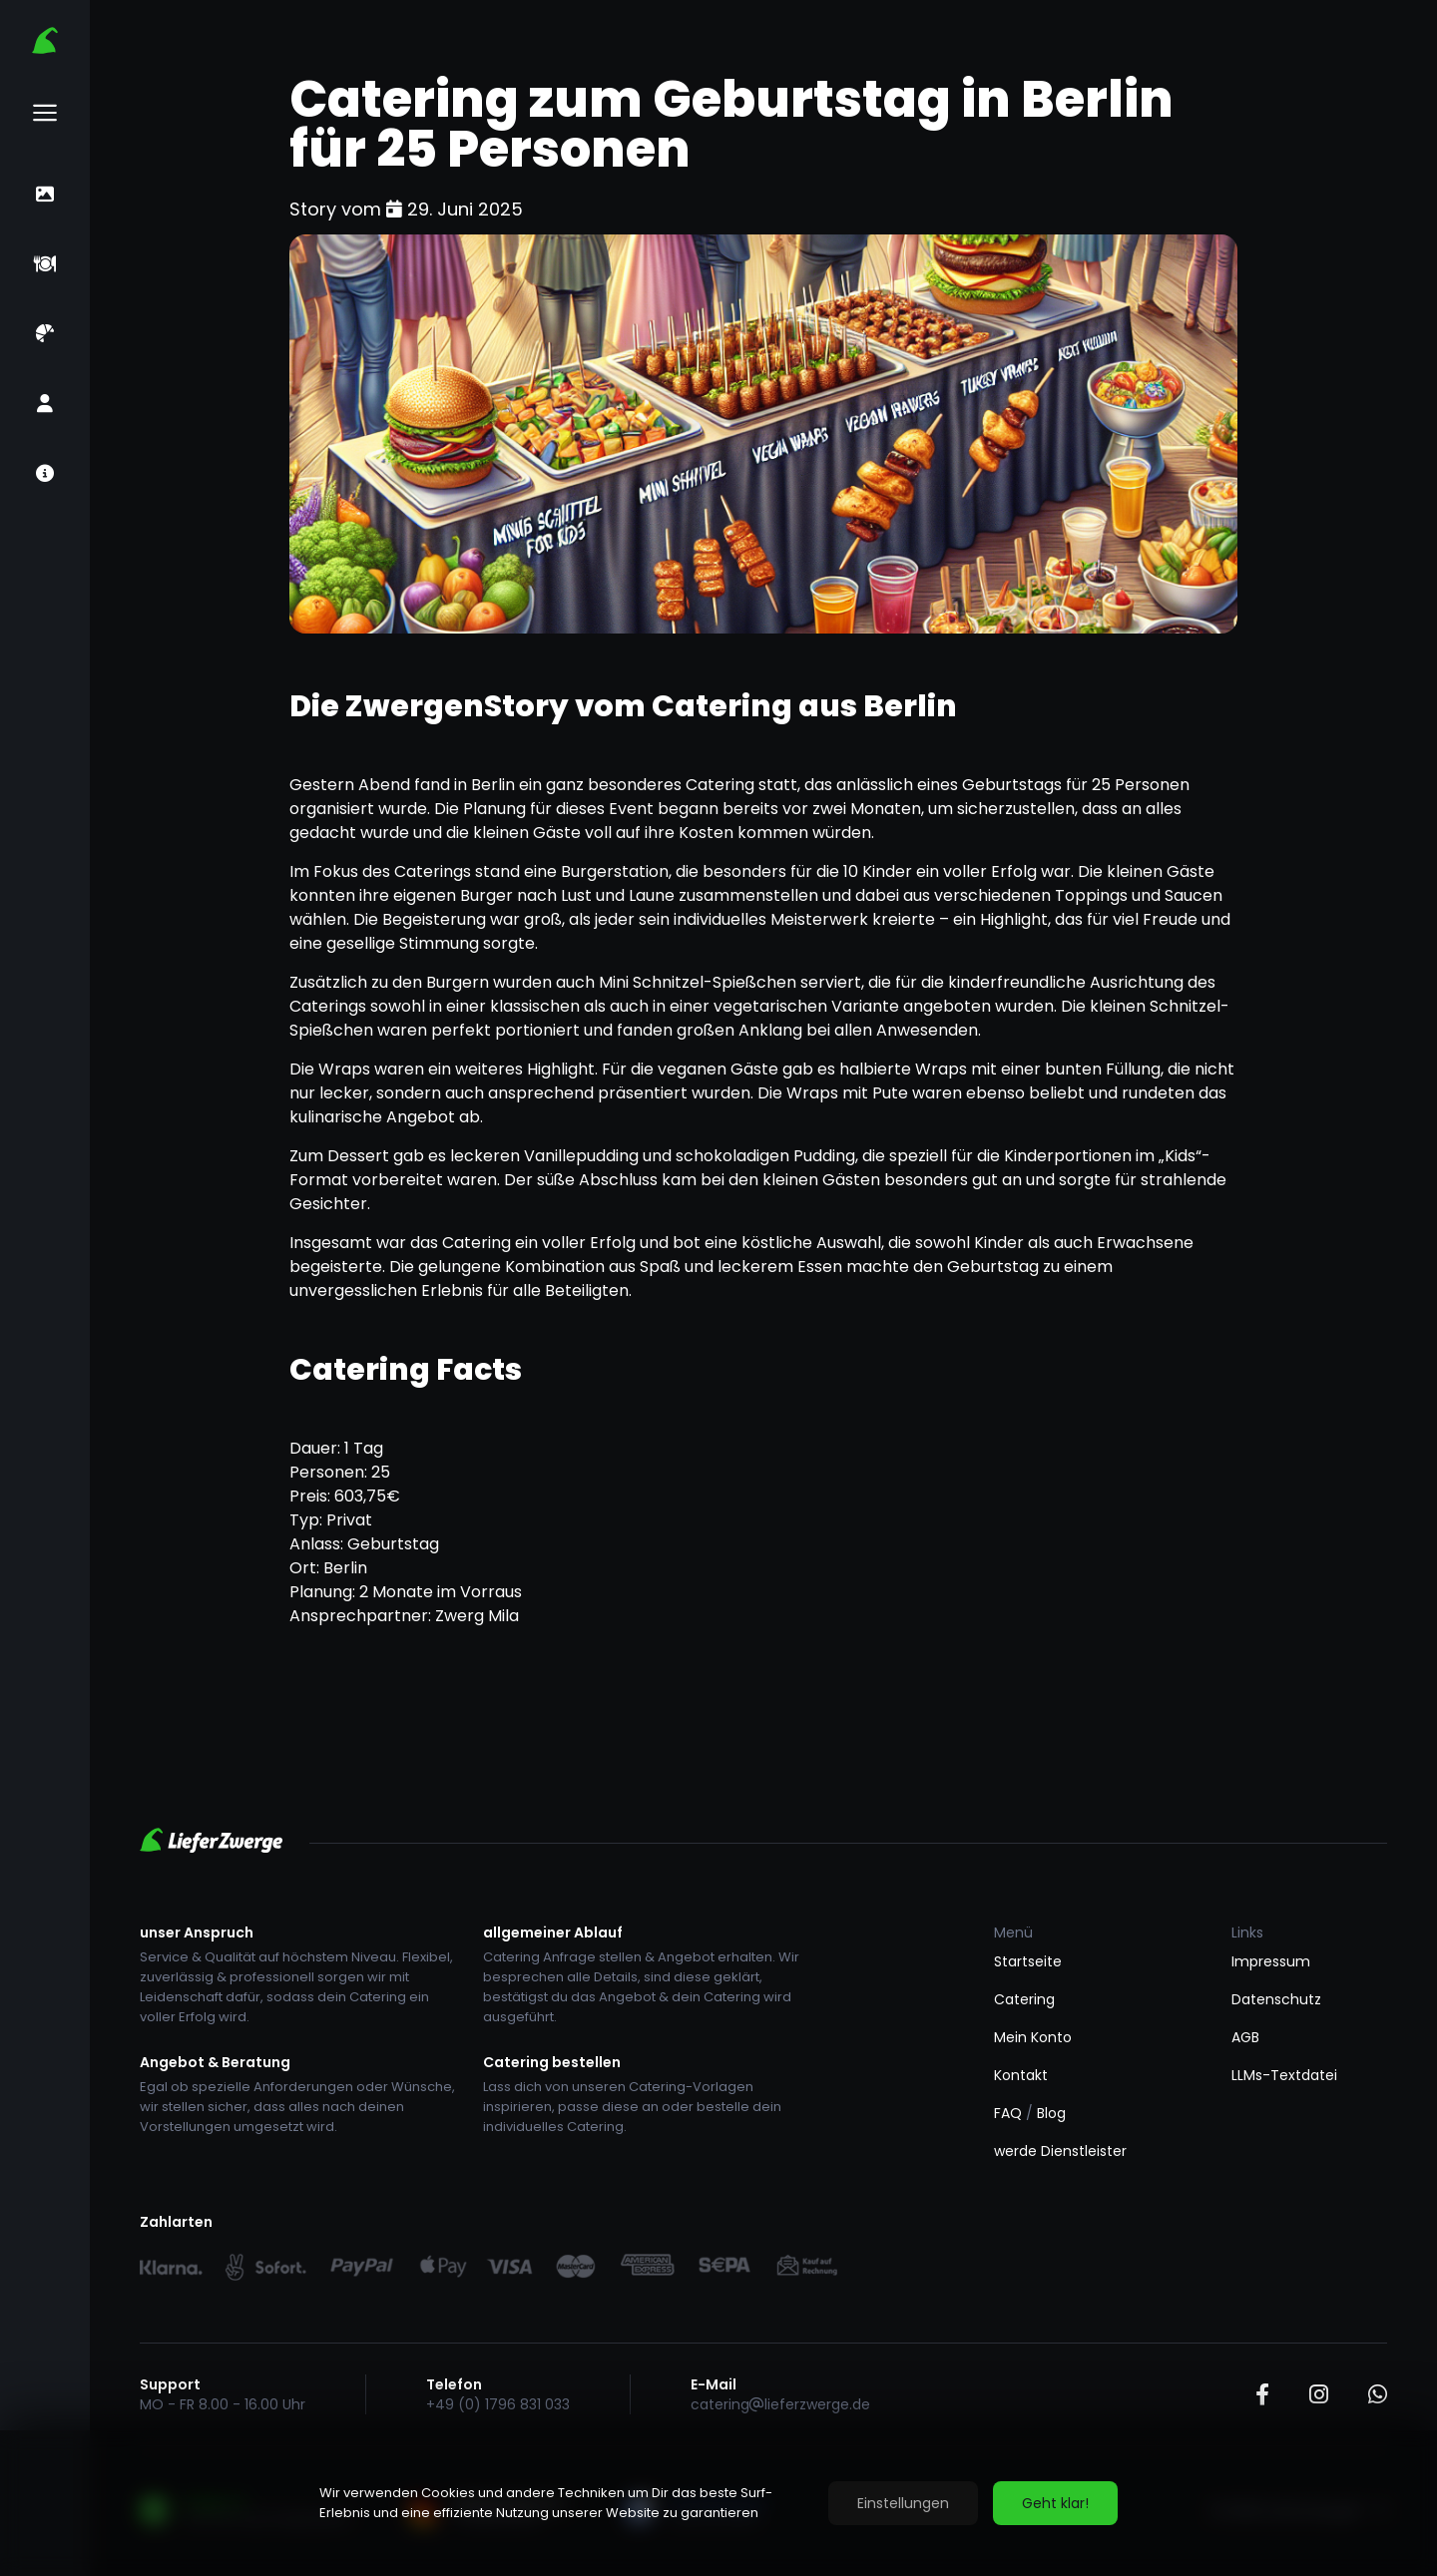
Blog (1051, 2113)
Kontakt (1021, 2075)
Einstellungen (903, 2503)
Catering (1024, 1999)
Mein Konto (1033, 2037)
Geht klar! (1055, 2503)
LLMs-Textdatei (1284, 2075)
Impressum (1270, 1961)
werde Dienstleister (1060, 2151)
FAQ (1008, 2113)
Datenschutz (1276, 1999)
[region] (718, 2503)
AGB (1245, 2037)
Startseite (1028, 1961)
